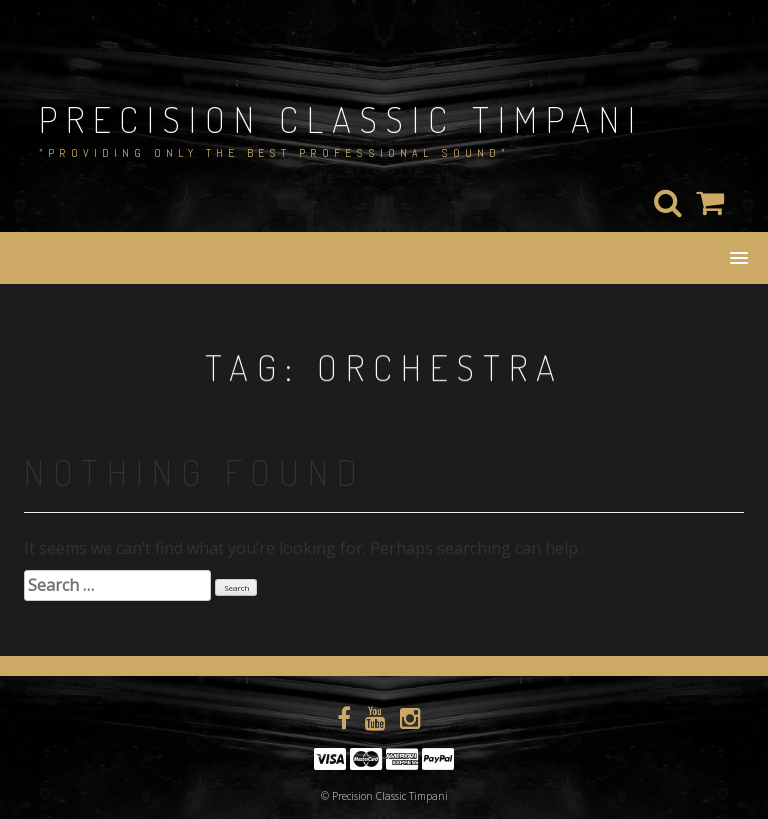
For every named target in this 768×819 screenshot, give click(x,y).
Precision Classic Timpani (341, 119)
